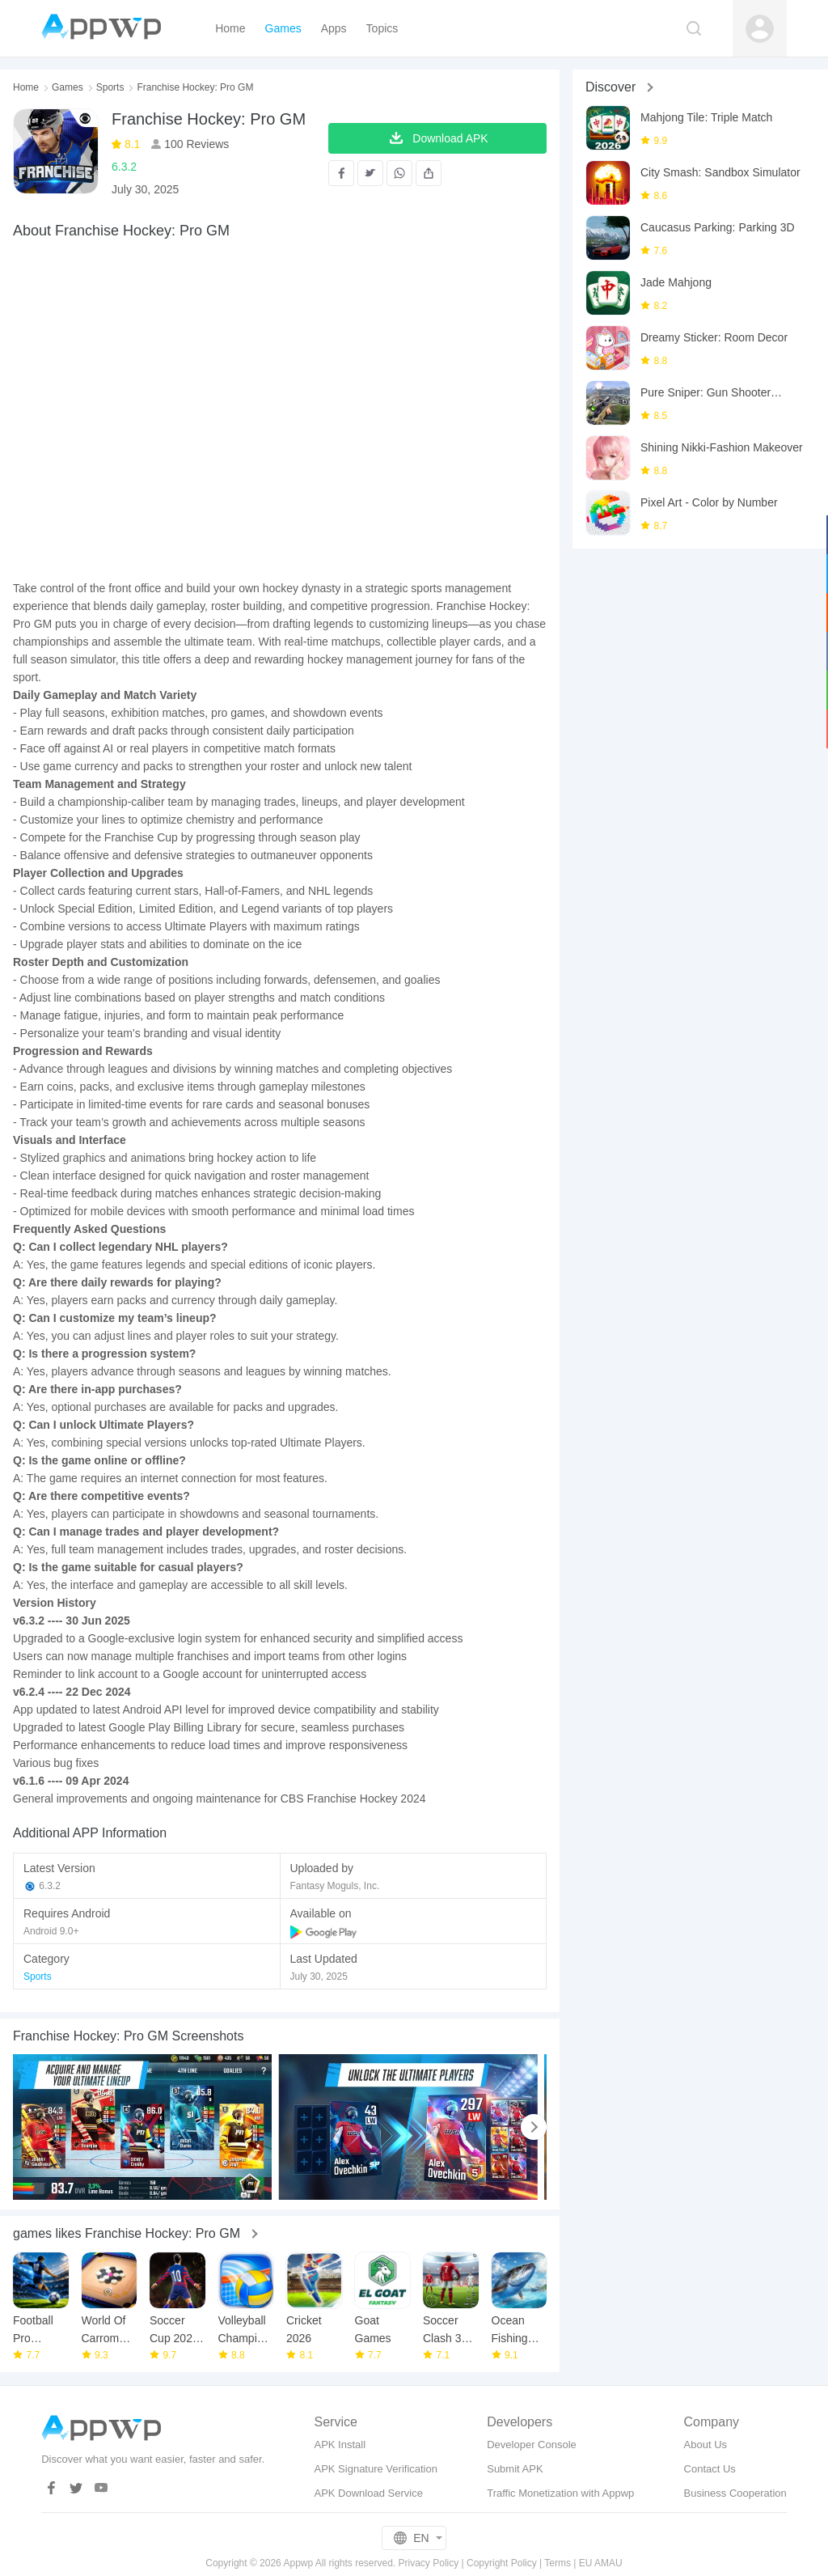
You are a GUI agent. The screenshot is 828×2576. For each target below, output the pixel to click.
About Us (705, 2444)
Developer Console (532, 2444)
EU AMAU (601, 2563)
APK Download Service (368, 2493)
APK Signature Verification (375, 2469)
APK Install (339, 2444)
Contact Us (710, 2469)
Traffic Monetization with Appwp (560, 2493)
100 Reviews (195, 144)
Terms (557, 2563)
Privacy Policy (429, 2563)
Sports (110, 87)
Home (26, 87)
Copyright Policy (502, 2563)
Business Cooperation (735, 2493)
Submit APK (515, 2469)
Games (67, 87)
